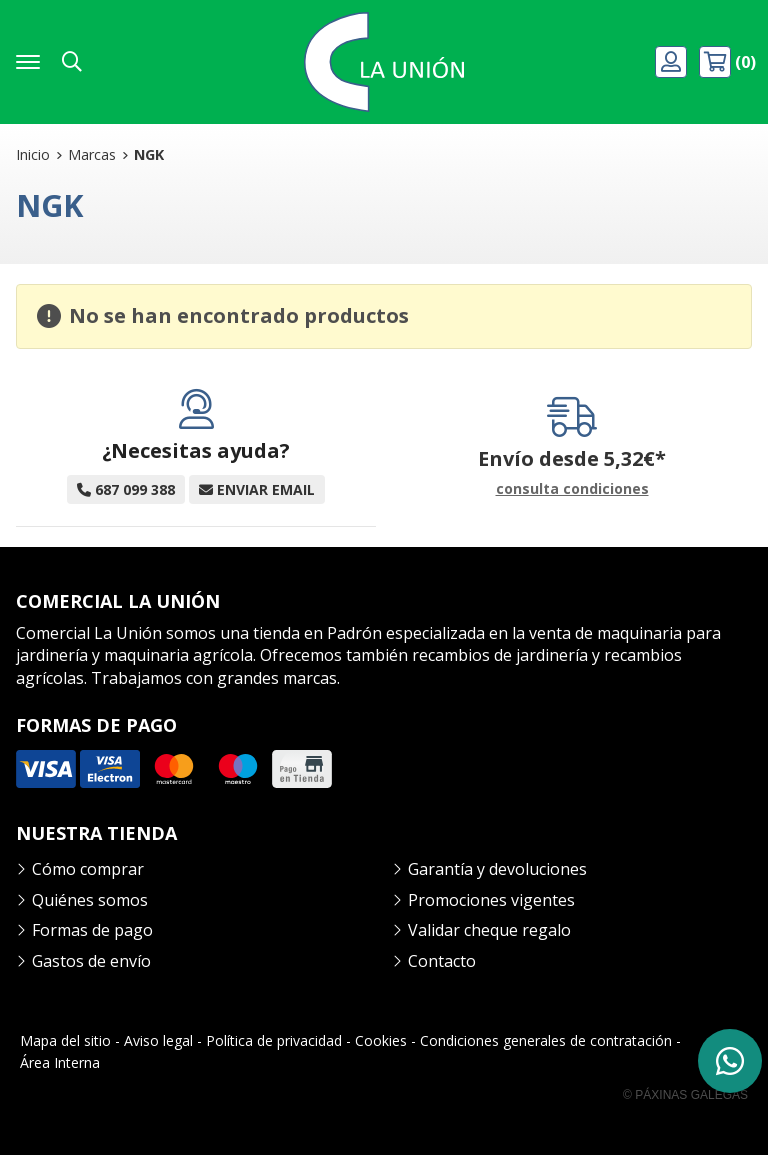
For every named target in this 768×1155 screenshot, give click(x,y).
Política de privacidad (274, 1040)
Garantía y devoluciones (497, 869)
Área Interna (60, 1062)
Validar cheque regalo (489, 930)
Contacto (442, 961)
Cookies (381, 1040)
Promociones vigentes (491, 900)
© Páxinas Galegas (685, 1095)
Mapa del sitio (65, 1040)
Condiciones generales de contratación (546, 1040)
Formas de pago (92, 930)
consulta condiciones (572, 489)
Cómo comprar (88, 869)
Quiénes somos (90, 900)
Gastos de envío (91, 961)
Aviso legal (158, 1040)
